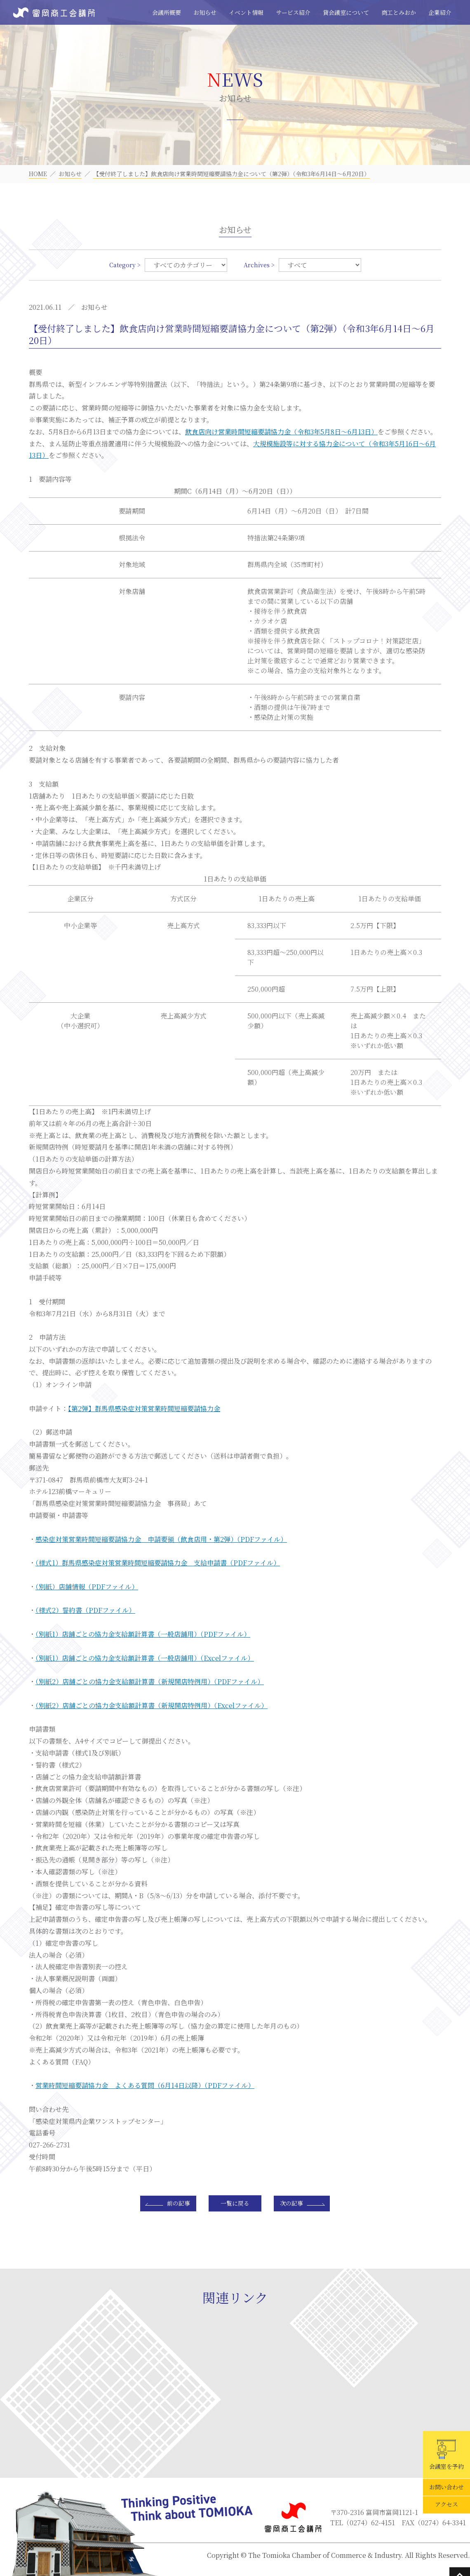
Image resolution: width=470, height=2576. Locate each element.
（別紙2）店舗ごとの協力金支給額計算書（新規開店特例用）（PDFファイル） (149, 1681)
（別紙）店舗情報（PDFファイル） (86, 1586)
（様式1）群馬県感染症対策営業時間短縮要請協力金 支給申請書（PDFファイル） (157, 1562)
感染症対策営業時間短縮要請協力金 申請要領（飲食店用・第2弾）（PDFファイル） (161, 1539)
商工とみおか (398, 12)
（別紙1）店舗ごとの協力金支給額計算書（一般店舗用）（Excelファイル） (144, 1658)
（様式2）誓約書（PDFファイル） (85, 1610)
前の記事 (178, 2203)
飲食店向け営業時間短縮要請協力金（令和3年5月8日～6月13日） (281, 431)
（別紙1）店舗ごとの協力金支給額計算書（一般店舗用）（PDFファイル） (142, 1634)
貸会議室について (346, 12)
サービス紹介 (293, 12)
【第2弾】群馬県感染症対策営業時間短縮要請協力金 (144, 1408)
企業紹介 (439, 12)
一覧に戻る (235, 2203)
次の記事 (291, 2203)
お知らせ (204, 12)
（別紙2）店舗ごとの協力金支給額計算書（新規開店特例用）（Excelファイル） (151, 1705)
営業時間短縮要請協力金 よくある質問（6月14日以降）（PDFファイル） (144, 2085)
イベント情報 (246, 12)
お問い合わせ (446, 2487)
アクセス (446, 2505)
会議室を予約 (446, 2454)
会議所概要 (166, 12)
